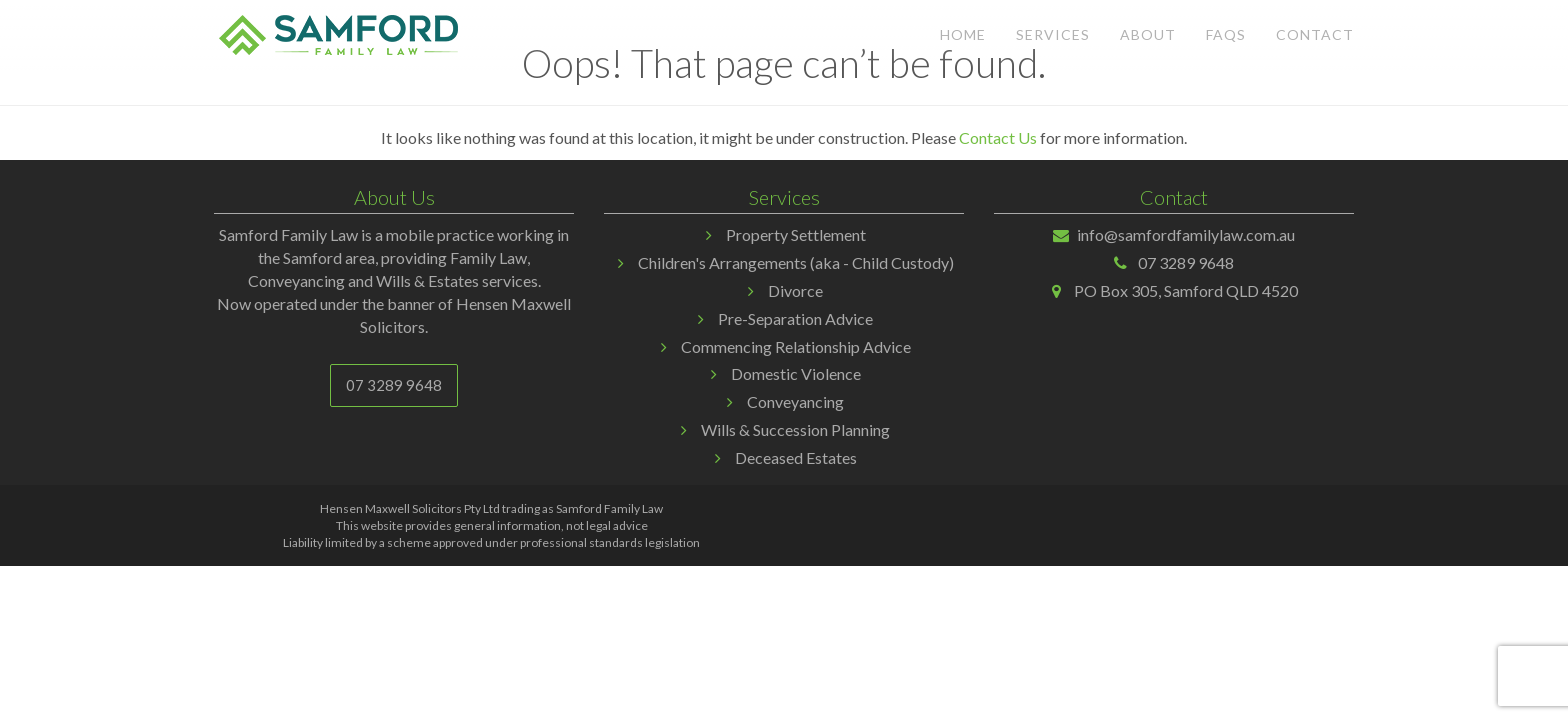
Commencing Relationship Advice (796, 346)
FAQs (1226, 34)
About (1148, 34)
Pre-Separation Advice (795, 318)
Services (1053, 34)
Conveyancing (795, 401)
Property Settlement (796, 234)
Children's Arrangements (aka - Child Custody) (796, 262)
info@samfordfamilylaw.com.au (1186, 234)
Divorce (795, 290)
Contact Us (998, 137)
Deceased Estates (796, 457)
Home (963, 34)
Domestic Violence (796, 373)
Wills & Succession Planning (795, 429)
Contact (1315, 34)
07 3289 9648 (394, 385)
